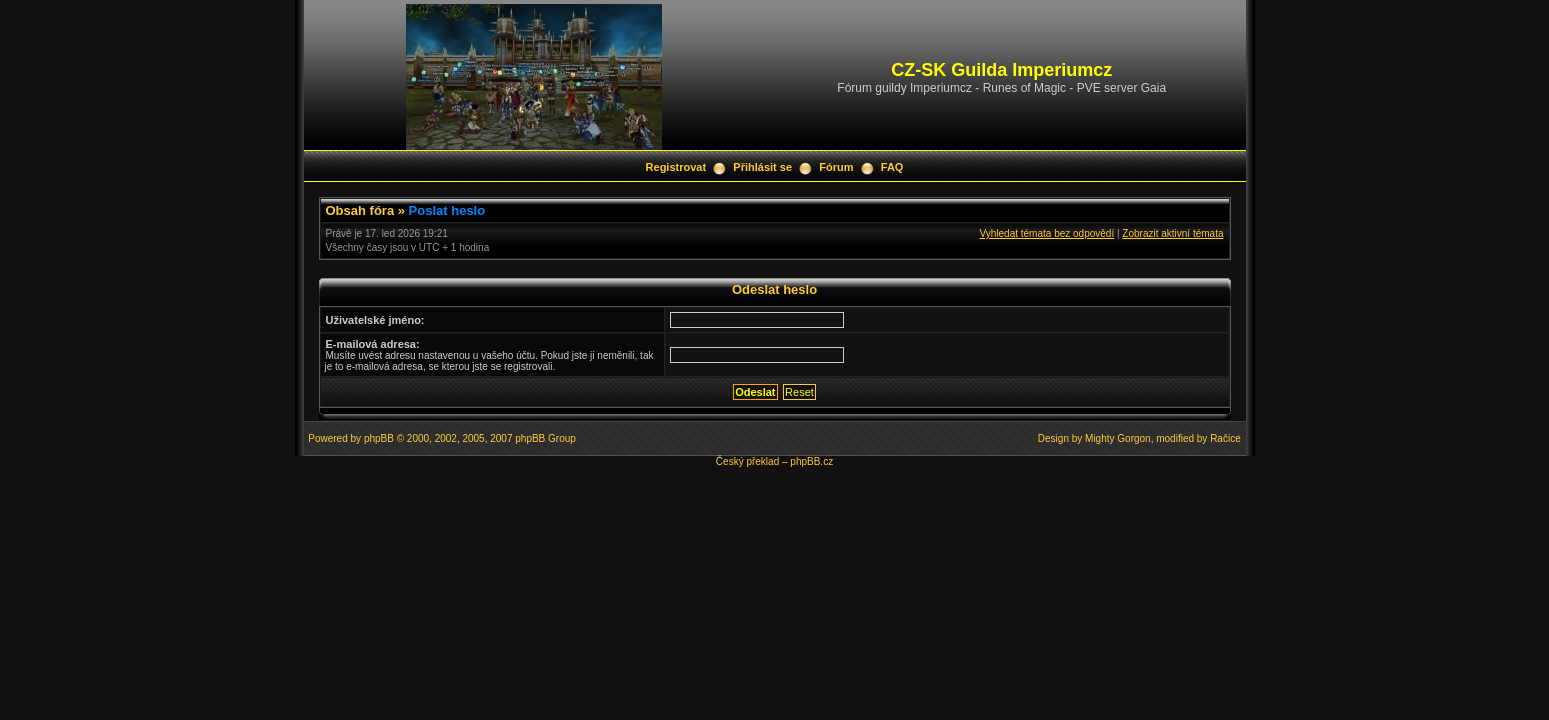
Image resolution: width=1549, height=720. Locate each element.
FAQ (892, 167)
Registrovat (676, 167)
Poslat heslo (447, 210)
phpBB (379, 438)
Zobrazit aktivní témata (1172, 233)
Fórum (836, 167)
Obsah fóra (360, 210)
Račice (1225, 438)
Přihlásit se (762, 167)
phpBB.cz (811, 461)
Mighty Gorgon (1118, 438)
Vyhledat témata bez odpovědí (1046, 233)
